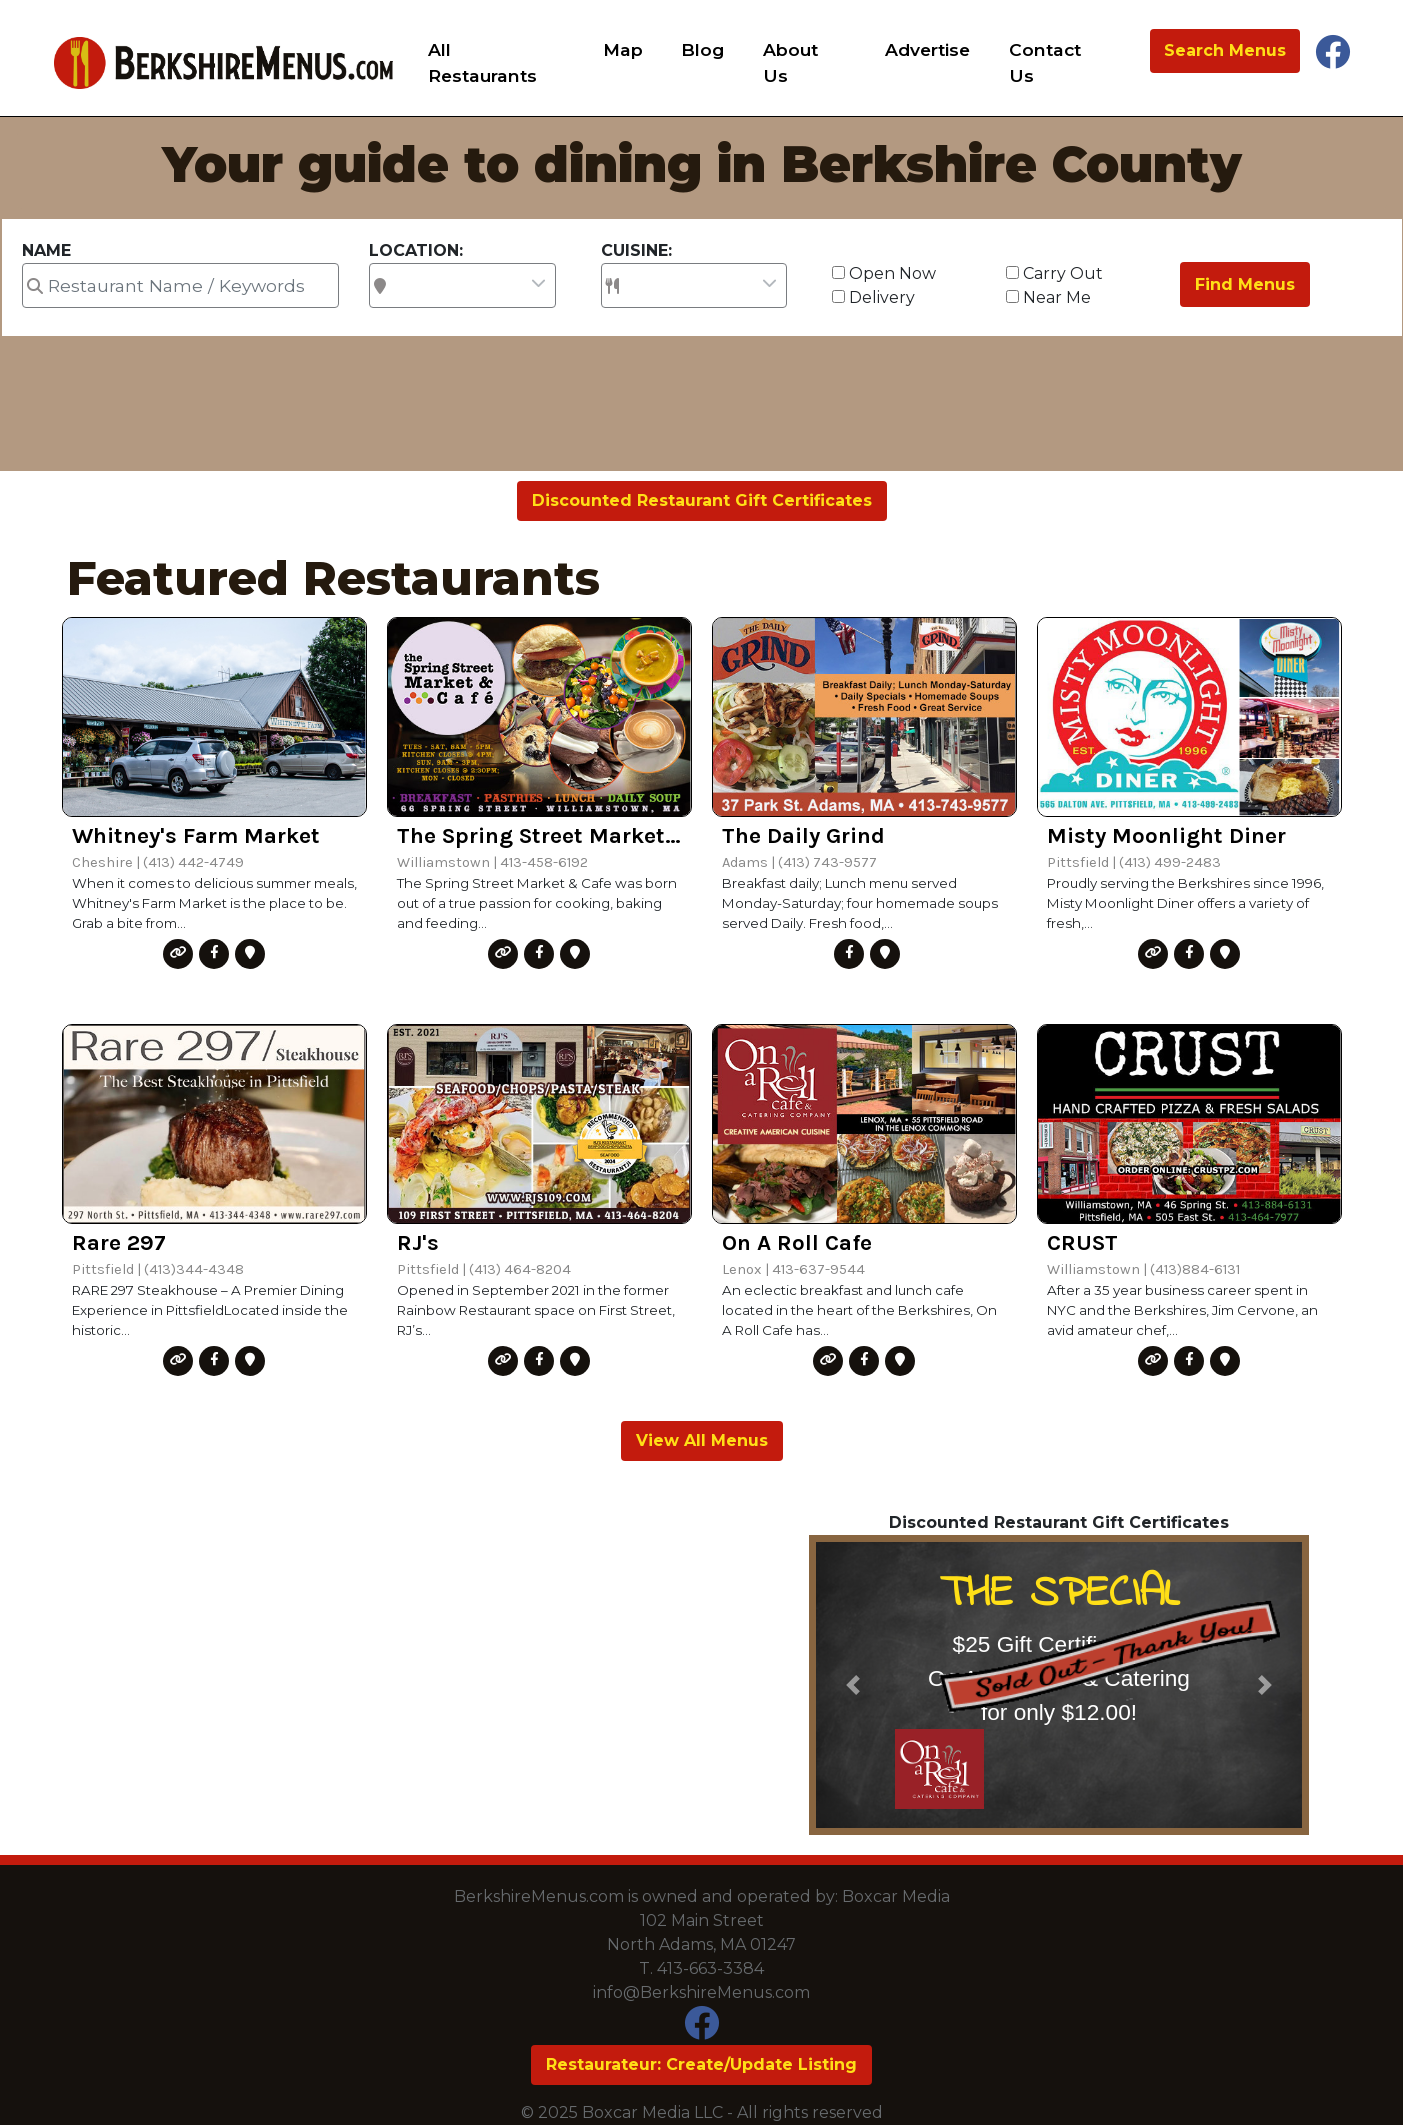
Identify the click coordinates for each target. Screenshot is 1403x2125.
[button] (853, 1685)
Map (623, 49)
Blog (702, 49)
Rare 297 (119, 1242)
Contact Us (1045, 62)
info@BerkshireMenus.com (701, 1992)
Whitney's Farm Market (196, 835)
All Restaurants (482, 62)
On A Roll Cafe (797, 1242)
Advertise (927, 49)
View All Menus (702, 1440)
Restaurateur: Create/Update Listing (701, 2064)
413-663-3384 (710, 1968)
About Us (790, 62)
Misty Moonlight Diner (1166, 835)
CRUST (1082, 1242)
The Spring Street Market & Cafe (539, 835)
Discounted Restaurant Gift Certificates (702, 500)
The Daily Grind (803, 835)
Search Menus (1225, 50)
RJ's (418, 1242)
